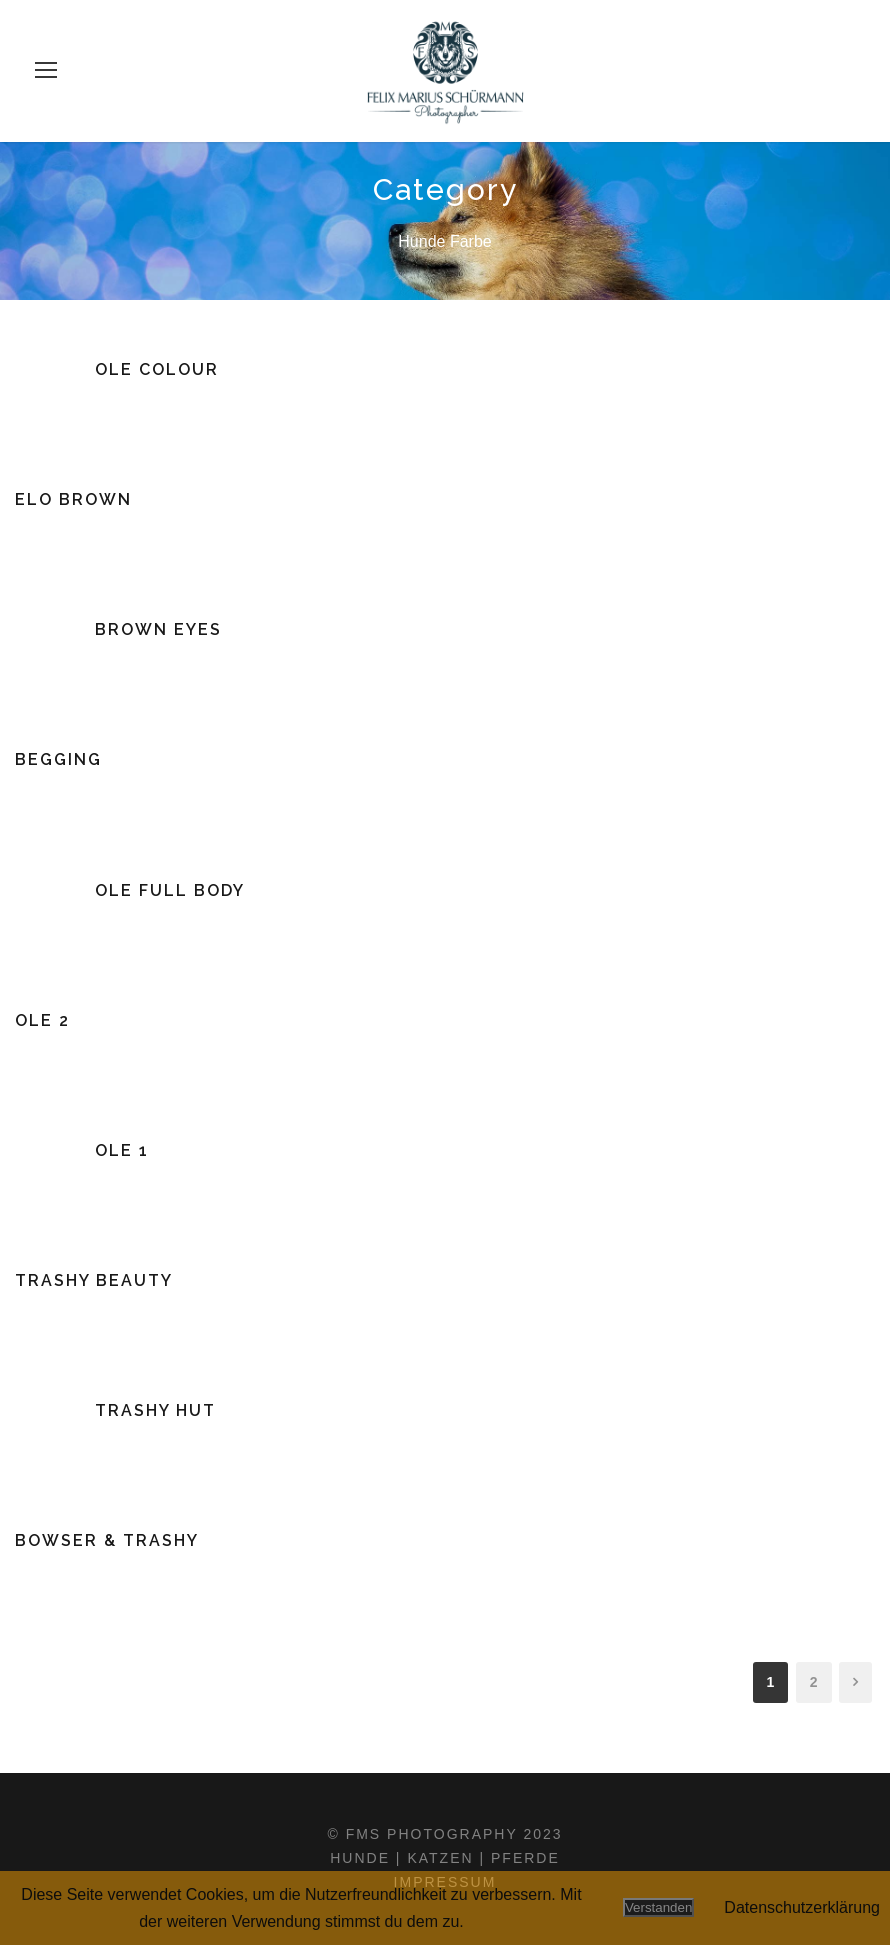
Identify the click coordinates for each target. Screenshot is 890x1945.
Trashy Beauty (94, 1280)
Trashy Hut (155, 1410)
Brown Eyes (158, 629)
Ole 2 (42, 1020)
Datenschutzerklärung (802, 1907)
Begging (58, 759)
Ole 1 (122, 1150)
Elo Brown (73, 499)
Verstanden (658, 1907)
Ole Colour (157, 369)
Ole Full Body (170, 890)
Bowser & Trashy (107, 1540)
